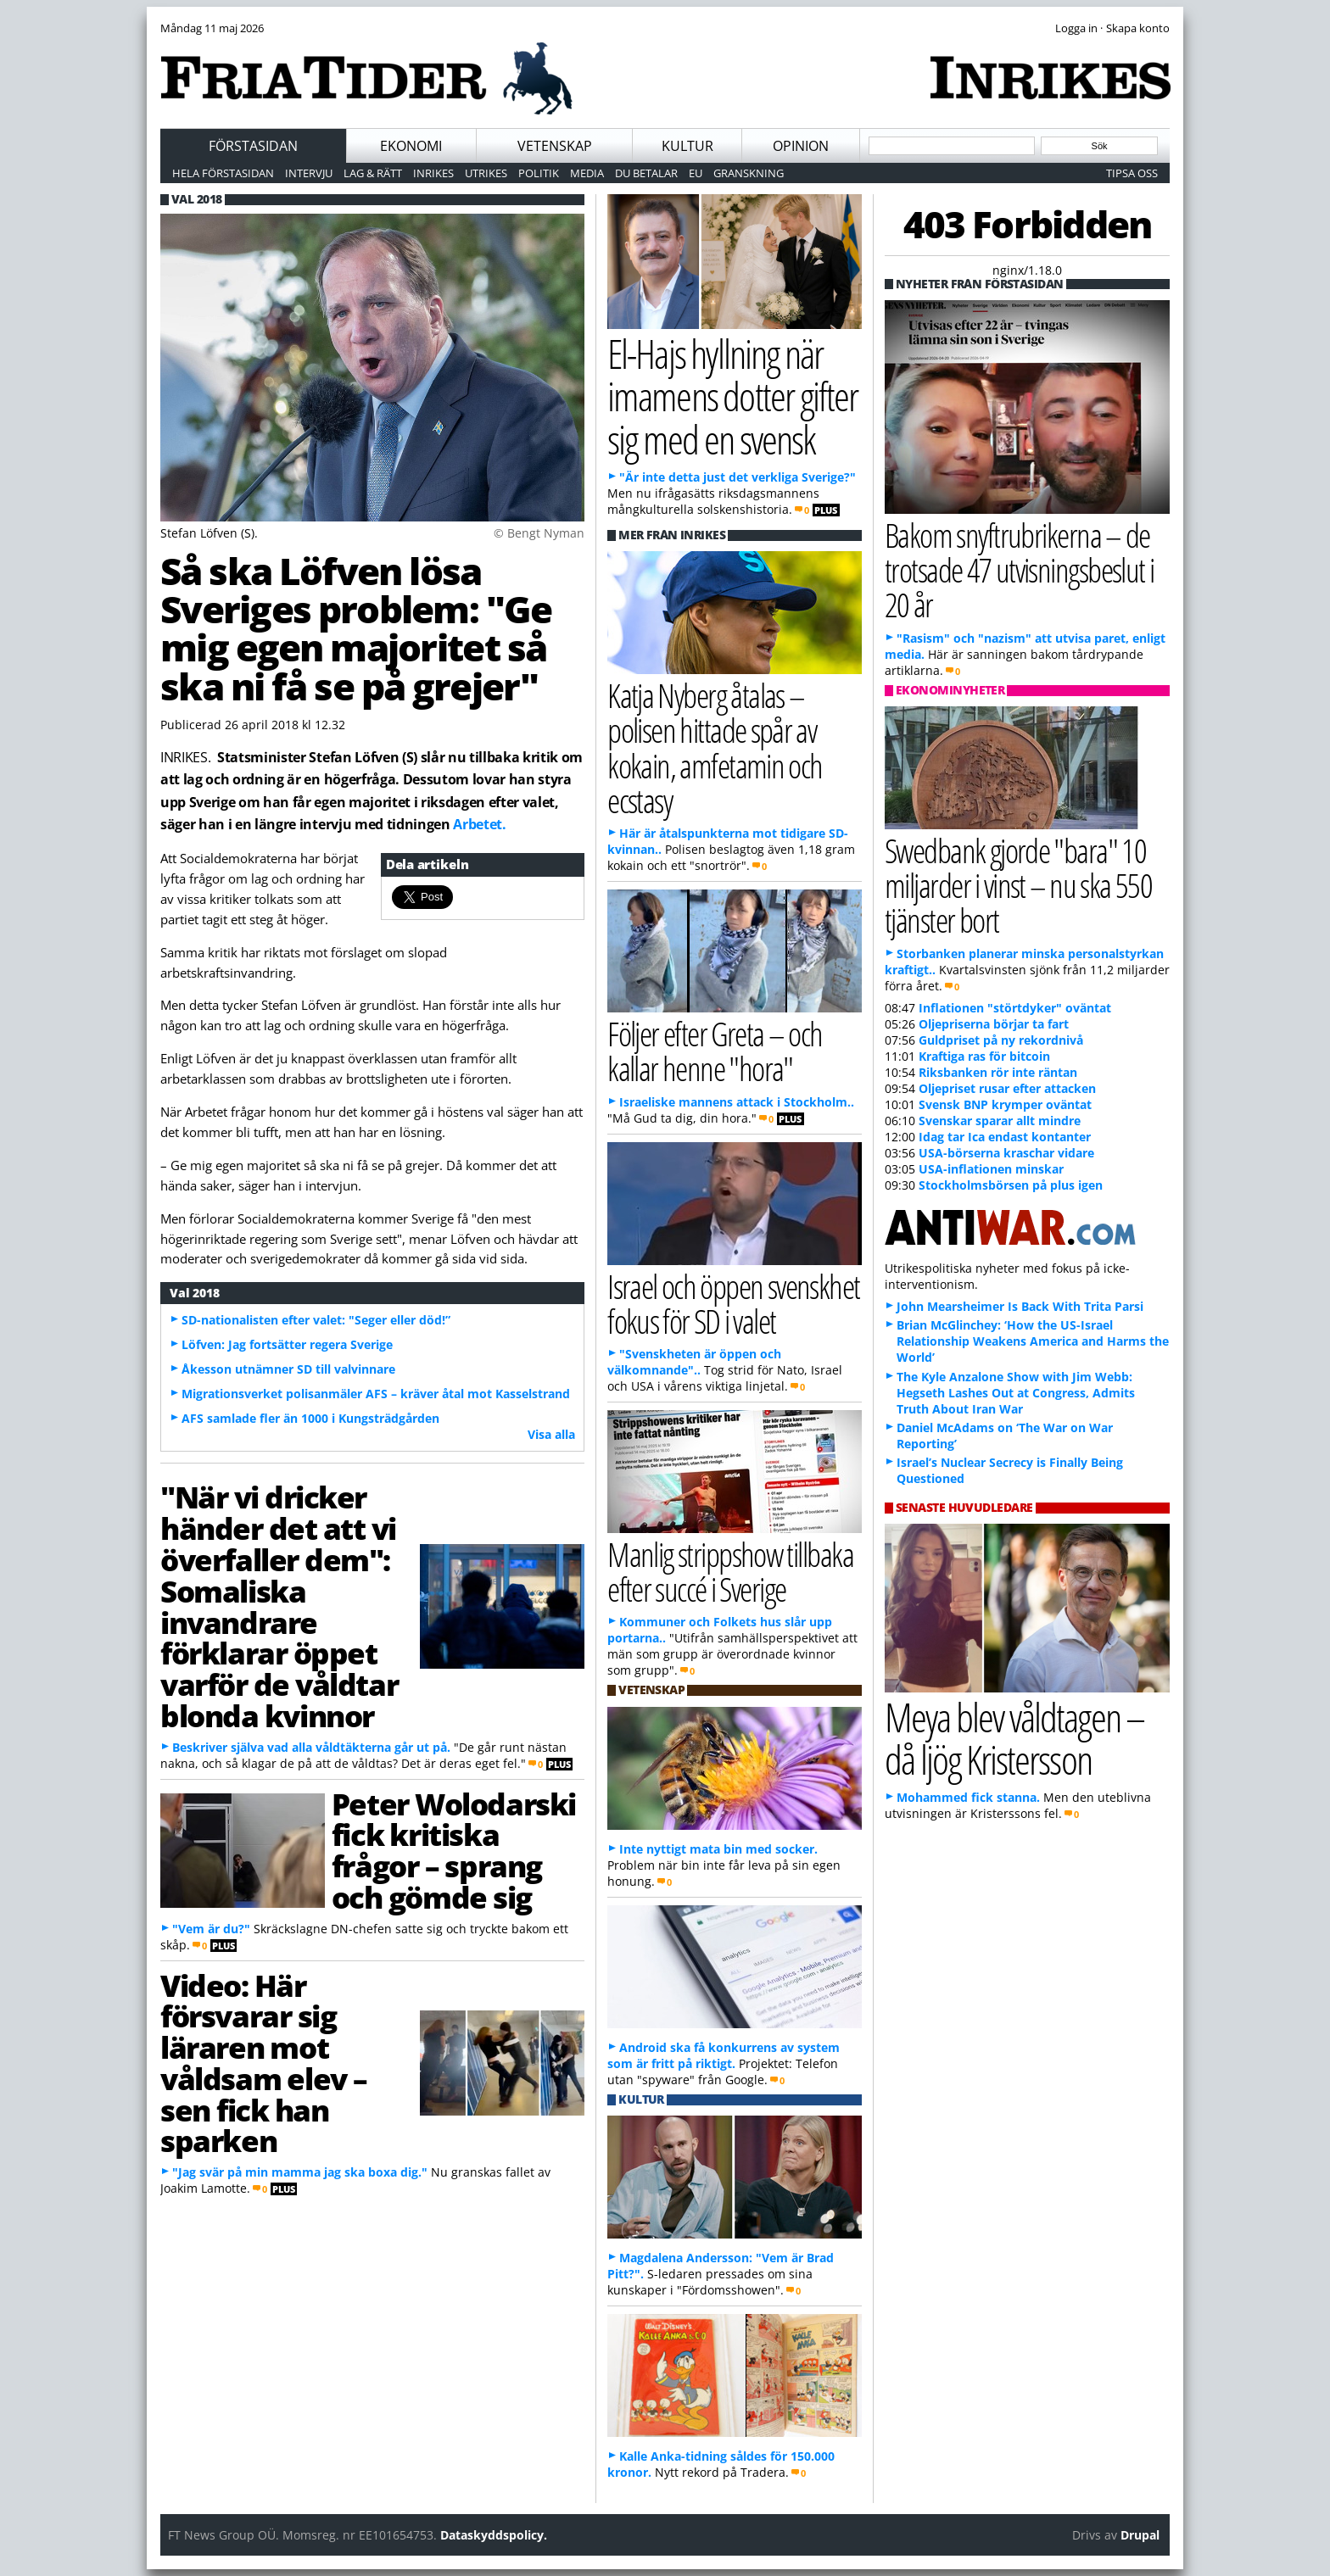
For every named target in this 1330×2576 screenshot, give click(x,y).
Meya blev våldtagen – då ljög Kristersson (1014, 1738)
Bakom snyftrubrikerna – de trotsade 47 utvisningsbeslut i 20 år (1019, 569)
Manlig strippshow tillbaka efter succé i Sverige (730, 1571)
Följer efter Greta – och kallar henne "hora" (714, 1050)
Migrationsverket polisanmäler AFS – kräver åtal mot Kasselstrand (376, 1394)
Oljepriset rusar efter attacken (1007, 1088)
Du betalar (646, 173)
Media (587, 173)
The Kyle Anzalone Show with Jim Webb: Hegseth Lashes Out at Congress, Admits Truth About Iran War (1016, 1393)
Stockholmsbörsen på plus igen (1011, 1185)
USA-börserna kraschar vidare (1006, 1153)
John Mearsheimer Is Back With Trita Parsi (1020, 1306)
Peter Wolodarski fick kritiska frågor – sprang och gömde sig (454, 1850)
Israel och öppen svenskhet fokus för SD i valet (733, 1303)
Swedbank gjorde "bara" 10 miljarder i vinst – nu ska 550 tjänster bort (1018, 885)
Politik (538, 173)
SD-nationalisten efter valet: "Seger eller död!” (316, 1320)
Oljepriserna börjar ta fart (994, 1024)
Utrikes (486, 173)
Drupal (1140, 2535)
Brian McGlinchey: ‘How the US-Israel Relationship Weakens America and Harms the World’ (1033, 1341)
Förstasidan (253, 146)
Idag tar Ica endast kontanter (1005, 1137)
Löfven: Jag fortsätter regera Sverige (287, 1344)
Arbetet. (479, 824)
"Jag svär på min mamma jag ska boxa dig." (300, 2172)
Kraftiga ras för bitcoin (984, 1056)
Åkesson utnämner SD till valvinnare (288, 1369)
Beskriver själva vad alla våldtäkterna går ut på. (311, 1747)
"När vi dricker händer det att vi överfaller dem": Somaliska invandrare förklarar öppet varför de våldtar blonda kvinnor (279, 1605)
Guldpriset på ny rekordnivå (1001, 1040)
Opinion (801, 146)
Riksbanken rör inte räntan (998, 1072)
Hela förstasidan (223, 173)
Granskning (748, 173)
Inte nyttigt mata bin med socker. (718, 1849)
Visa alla (551, 1434)
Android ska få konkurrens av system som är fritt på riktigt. (723, 2055)
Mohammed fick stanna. (968, 1797)
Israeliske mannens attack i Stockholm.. (736, 1102)
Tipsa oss (1132, 173)
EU (695, 173)
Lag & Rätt (373, 173)
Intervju (308, 173)
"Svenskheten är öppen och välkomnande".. (694, 1362)
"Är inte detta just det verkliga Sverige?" (737, 477)
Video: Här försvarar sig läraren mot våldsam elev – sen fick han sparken (263, 2063)
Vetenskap (554, 146)
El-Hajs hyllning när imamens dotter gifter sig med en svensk (732, 396)
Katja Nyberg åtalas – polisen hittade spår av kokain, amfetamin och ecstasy (715, 747)
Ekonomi (411, 146)
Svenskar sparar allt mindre (1000, 1120)
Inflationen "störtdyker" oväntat (1015, 1008)
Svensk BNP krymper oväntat (1005, 1104)
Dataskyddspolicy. (493, 2535)
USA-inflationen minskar (991, 1169)
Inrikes (433, 173)
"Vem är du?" (211, 1929)
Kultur (687, 146)
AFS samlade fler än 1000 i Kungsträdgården (310, 1418)
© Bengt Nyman (539, 533)
